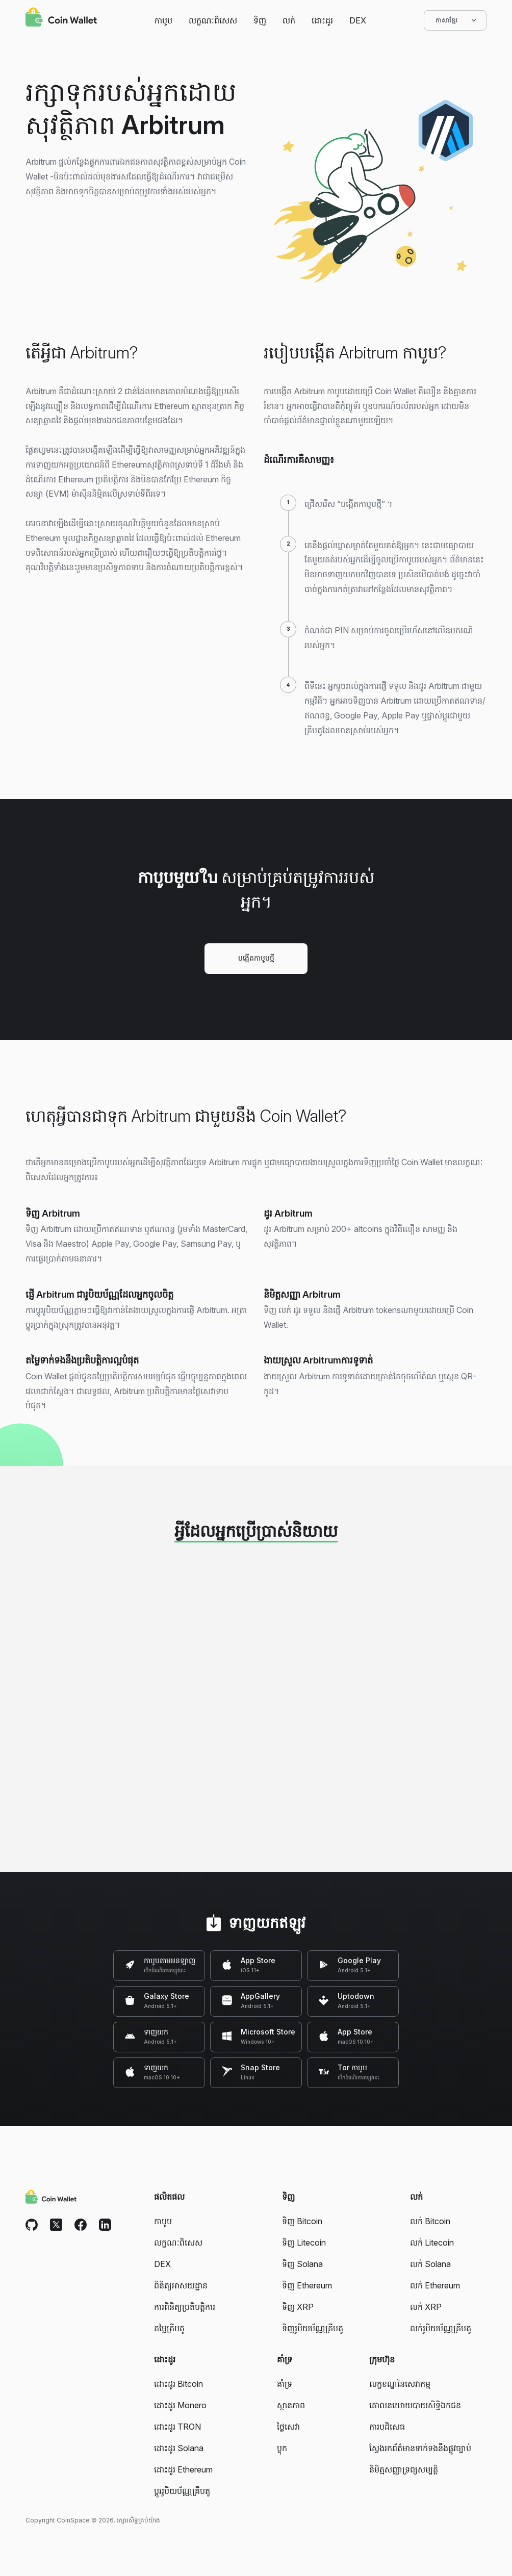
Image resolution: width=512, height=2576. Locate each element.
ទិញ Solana (302, 2264)
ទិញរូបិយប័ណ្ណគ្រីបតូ (312, 2328)
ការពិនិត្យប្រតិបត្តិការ (184, 2307)
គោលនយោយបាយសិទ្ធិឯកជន (415, 2405)
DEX (357, 20)
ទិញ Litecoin (304, 2242)
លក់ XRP (426, 2307)
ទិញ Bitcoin (302, 2221)
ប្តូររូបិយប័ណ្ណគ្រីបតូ (182, 2491)
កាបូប (163, 20)
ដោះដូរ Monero (180, 2405)
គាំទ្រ (284, 2384)
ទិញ (259, 20)
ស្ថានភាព (291, 2405)
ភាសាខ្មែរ (455, 20)
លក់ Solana (430, 2264)
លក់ (289, 20)
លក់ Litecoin (432, 2242)
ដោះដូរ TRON (177, 2427)
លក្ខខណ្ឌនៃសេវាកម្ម (399, 2384)
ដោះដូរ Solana (178, 2448)
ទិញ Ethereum (307, 2285)
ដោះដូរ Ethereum (183, 2469)
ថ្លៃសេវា (288, 2427)
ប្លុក (282, 2448)
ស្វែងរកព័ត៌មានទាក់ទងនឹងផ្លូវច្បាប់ (420, 2448)
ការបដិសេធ (387, 2427)
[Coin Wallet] (61, 18)
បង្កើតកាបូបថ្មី (256, 958)
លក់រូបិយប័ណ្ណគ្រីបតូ (440, 2328)
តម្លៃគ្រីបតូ (169, 2328)
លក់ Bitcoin (430, 2221)
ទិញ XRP (298, 2307)
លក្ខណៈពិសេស (213, 20)
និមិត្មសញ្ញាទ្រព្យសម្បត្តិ (403, 2469)
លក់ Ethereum (435, 2285)
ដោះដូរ (322, 20)
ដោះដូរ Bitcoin (178, 2384)
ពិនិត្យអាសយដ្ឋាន (181, 2285)
